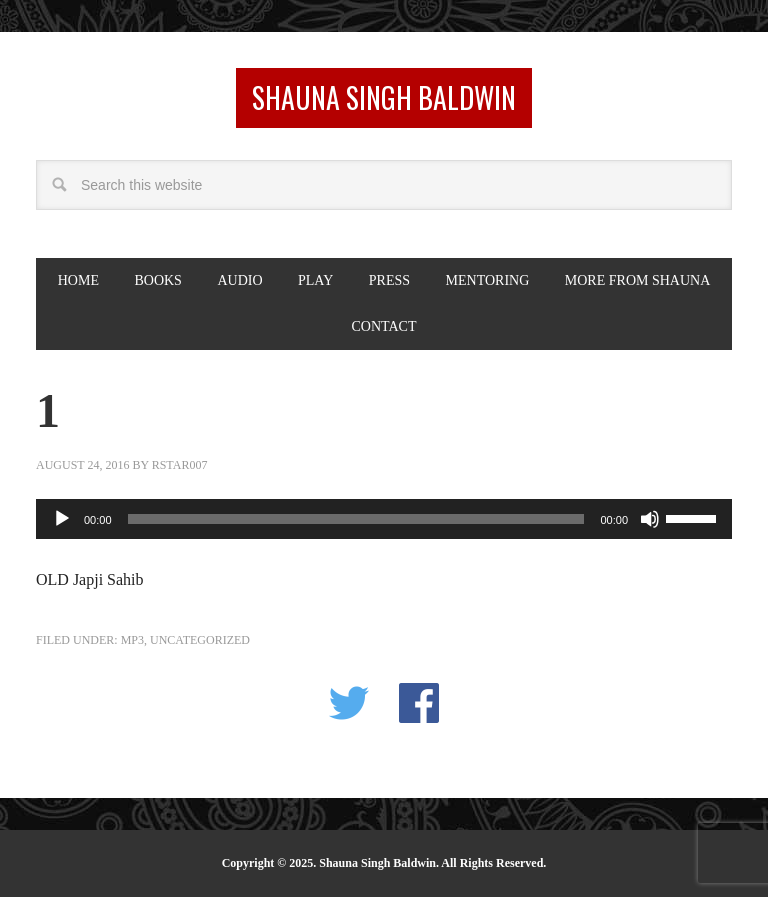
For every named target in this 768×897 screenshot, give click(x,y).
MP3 (132, 640)
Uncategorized (200, 640)
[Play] (62, 519)
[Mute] (650, 519)
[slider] (356, 519)
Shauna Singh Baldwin (384, 97)
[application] (384, 519)
